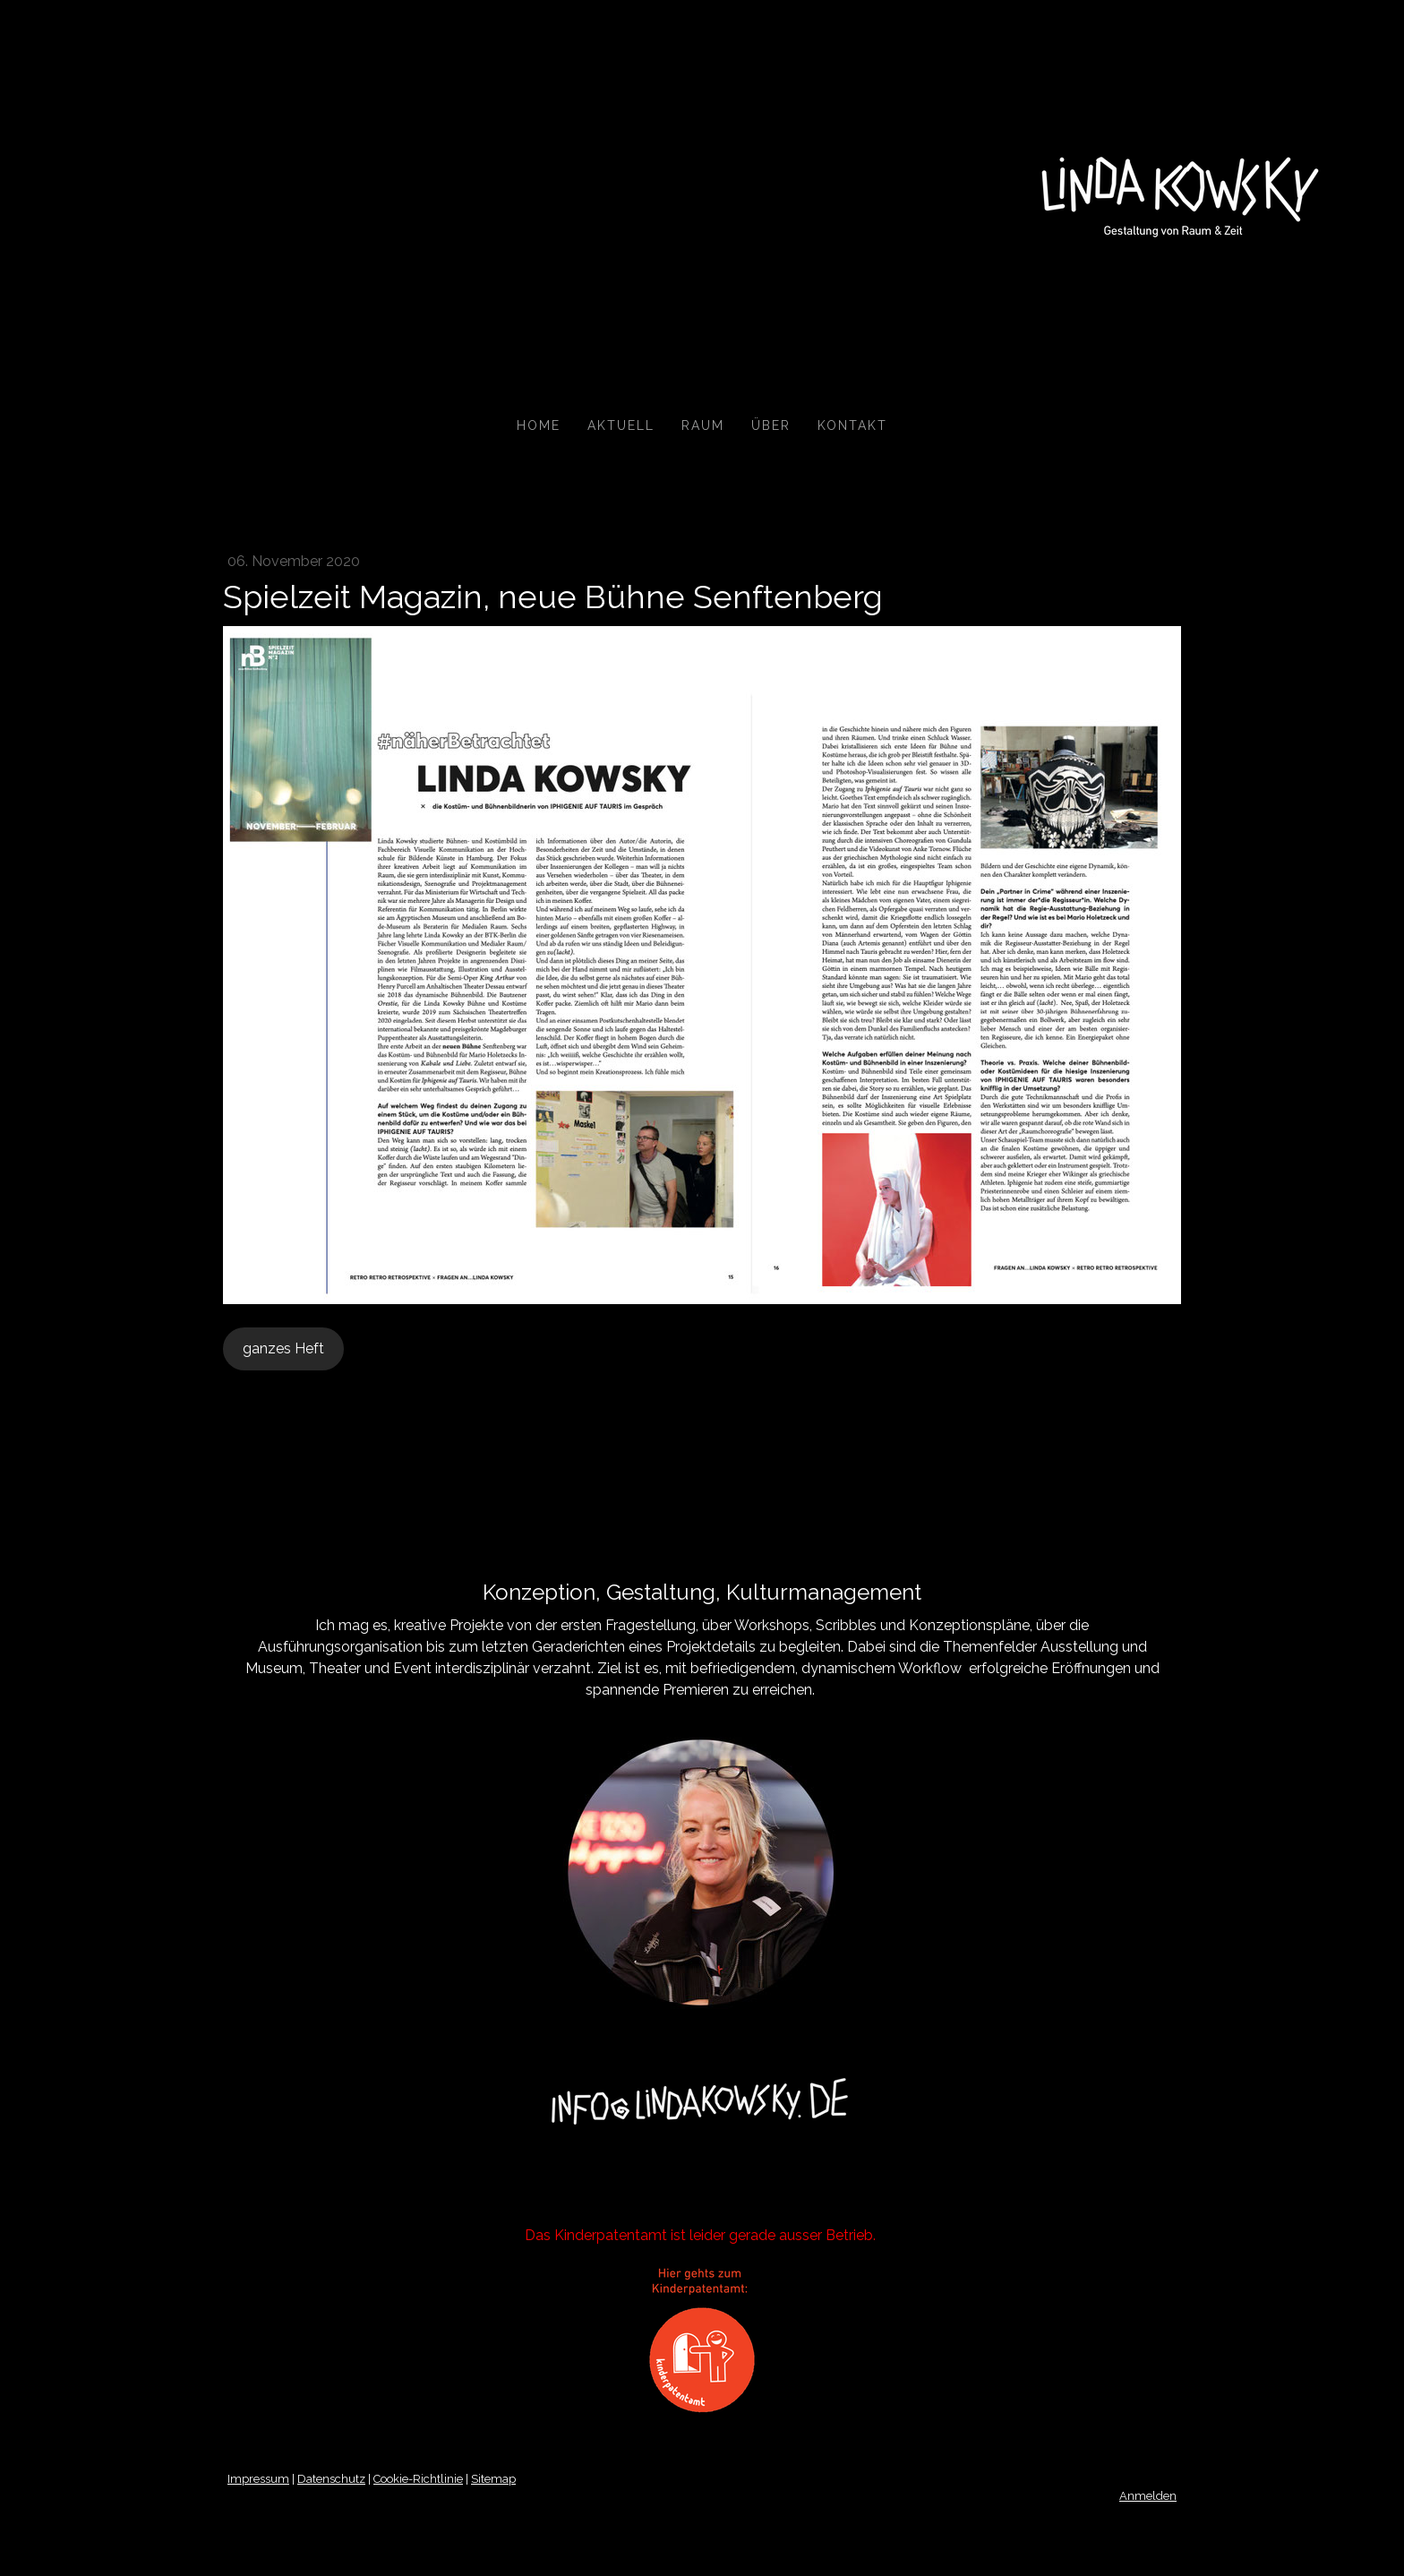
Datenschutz (331, 2479)
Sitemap (493, 2479)
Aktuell (621, 425)
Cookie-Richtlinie (418, 2479)
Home (539, 425)
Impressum (258, 2479)
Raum (702, 425)
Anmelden (1148, 2496)
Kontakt (852, 425)
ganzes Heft (283, 1348)
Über (771, 425)
